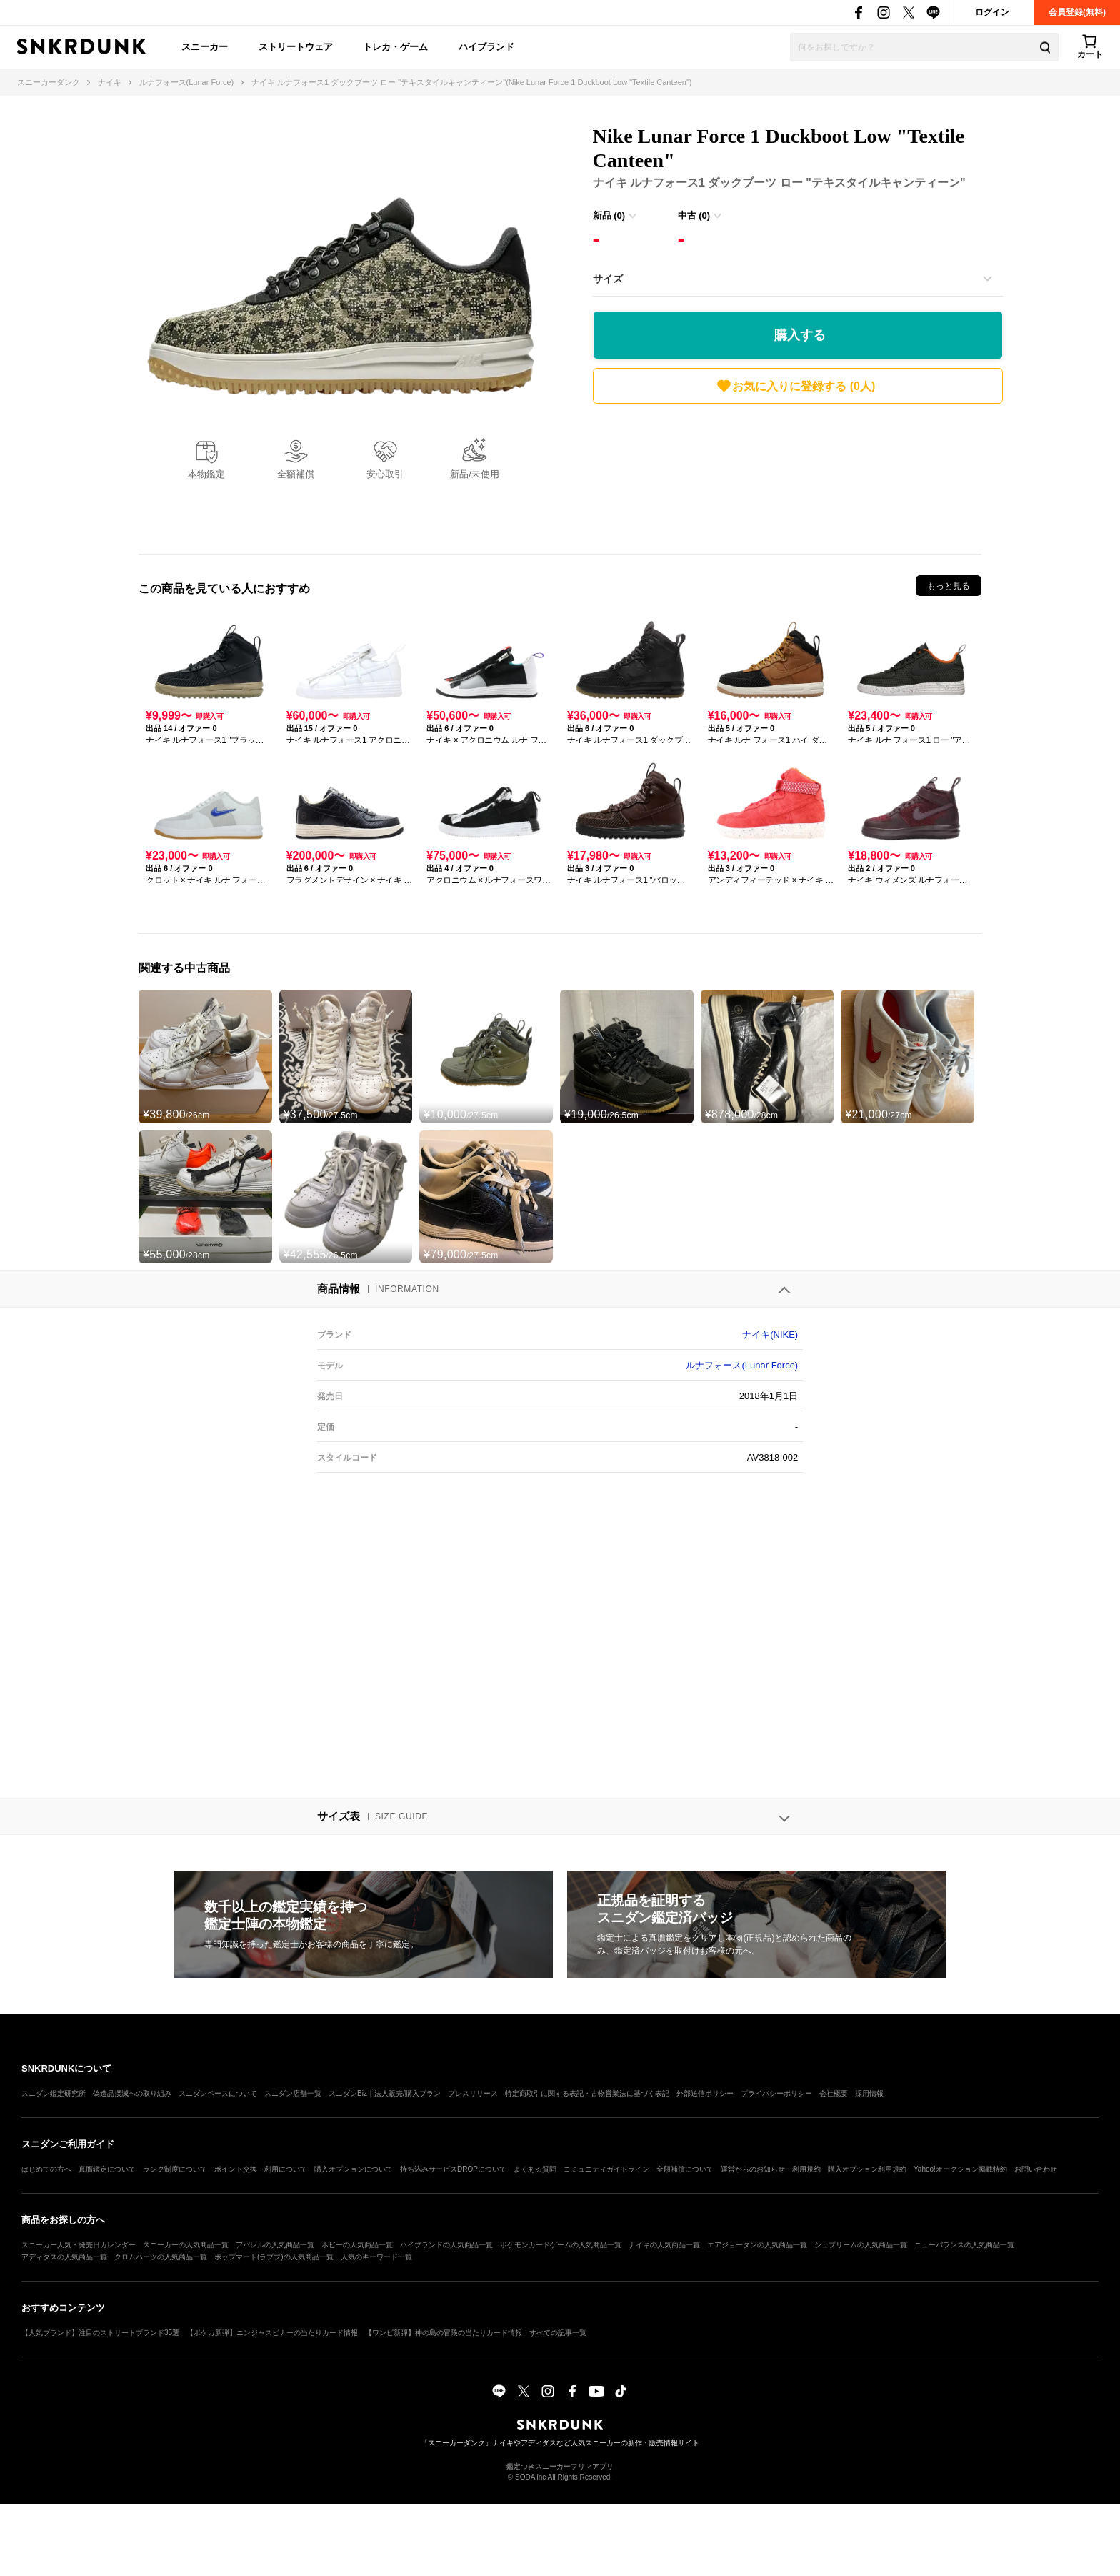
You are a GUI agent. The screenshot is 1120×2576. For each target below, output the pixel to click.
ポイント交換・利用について (260, 2169)
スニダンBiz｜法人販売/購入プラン (385, 2093)
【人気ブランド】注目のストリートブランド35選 (100, 2333)
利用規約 (806, 2169)
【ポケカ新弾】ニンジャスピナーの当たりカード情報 (272, 2333)
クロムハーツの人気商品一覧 (160, 2257)
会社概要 (833, 2093)
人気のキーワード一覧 (376, 2257)
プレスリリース (473, 2093)
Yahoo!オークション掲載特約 (960, 2169)
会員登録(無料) (1077, 12)
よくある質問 (535, 2169)
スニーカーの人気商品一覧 (186, 2245)
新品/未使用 (474, 474)
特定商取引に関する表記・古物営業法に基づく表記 (587, 2093)
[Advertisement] (798, 475)
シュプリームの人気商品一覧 (860, 2245)
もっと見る (948, 586)
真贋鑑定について (107, 2169)
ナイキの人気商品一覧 (664, 2245)
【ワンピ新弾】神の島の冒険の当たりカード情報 (443, 2333)
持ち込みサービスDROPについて (453, 2169)
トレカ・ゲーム (395, 46)
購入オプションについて (353, 2169)
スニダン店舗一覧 (292, 2093)
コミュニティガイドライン (606, 2169)
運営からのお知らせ (753, 2169)
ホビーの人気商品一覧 (357, 2245)
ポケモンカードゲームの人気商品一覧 (560, 2245)
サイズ (608, 278)
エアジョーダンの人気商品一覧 (757, 2245)
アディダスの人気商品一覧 (64, 2257)
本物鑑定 (206, 474)
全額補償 (295, 474)
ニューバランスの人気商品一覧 (964, 2245)
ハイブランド (486, 46)
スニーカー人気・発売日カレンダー (78, 2245)
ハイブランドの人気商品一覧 (446, 2245)
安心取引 (385, 474)
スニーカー (204, 46)
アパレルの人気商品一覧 (275, 2245)
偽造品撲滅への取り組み (132, 2093)
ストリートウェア (296, 46)
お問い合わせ (1035, 2169)
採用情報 (869, 2093)
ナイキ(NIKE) (770, 1334)
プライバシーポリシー (776, 2093)
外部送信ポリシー (705, 2093)
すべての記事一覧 (557, 2333)
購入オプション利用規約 (867, 2169)
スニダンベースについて (218, 2093)
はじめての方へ (46, 2169)
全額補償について (685, 2169)
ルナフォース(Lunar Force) (742, 1365)
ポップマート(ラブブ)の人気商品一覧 (274, 2257)
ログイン (992, 12)
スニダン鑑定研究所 (53, 2093)
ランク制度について (175, 2169)
